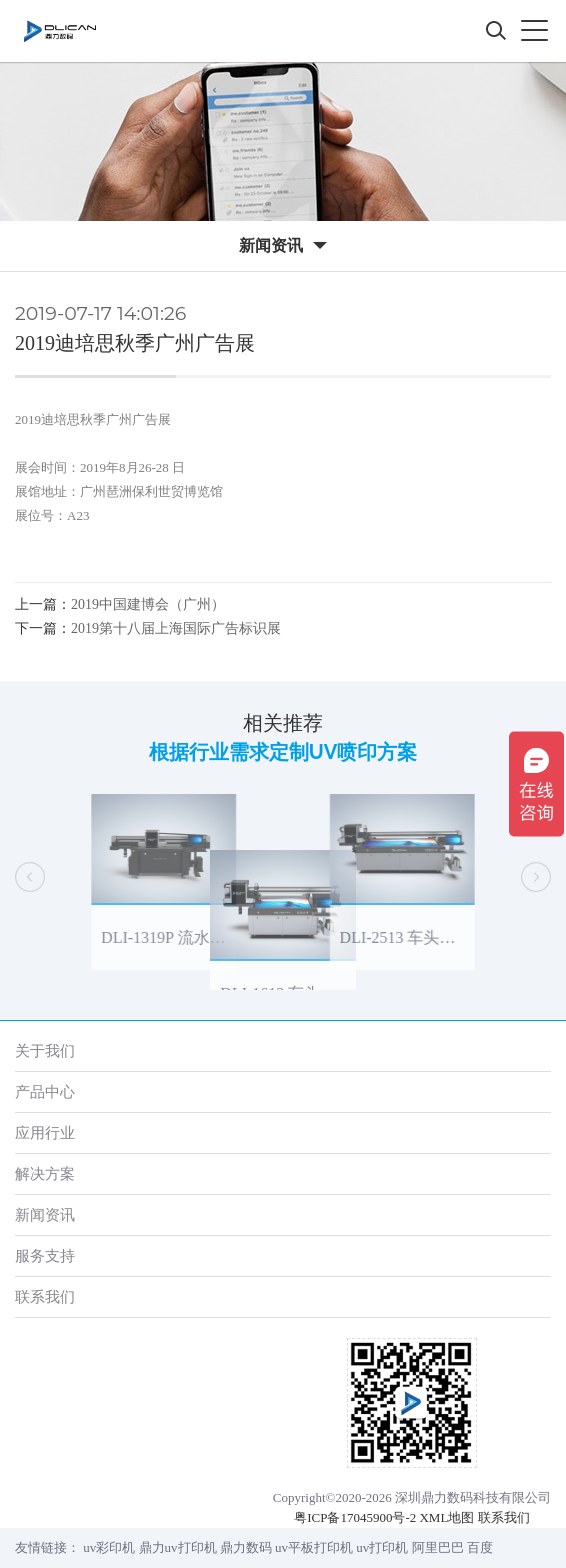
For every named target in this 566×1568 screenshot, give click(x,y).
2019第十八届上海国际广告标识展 (176, 628)
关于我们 (45, 1050)
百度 (480, 1547)
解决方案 (45, 1173)
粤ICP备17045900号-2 (355, 1517)
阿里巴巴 (438, 1547)
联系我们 (45, 1296)
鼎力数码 (246, 1547)
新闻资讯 (45, 1214)
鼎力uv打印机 (178, 1547)
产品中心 (45, 1091)
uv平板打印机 (314, 1547)
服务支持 (45, 1255)
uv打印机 (382, 1547)
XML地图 (446, 1517)
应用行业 (45, 1132)
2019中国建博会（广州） (148, 604)
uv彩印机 (109, 1547)
